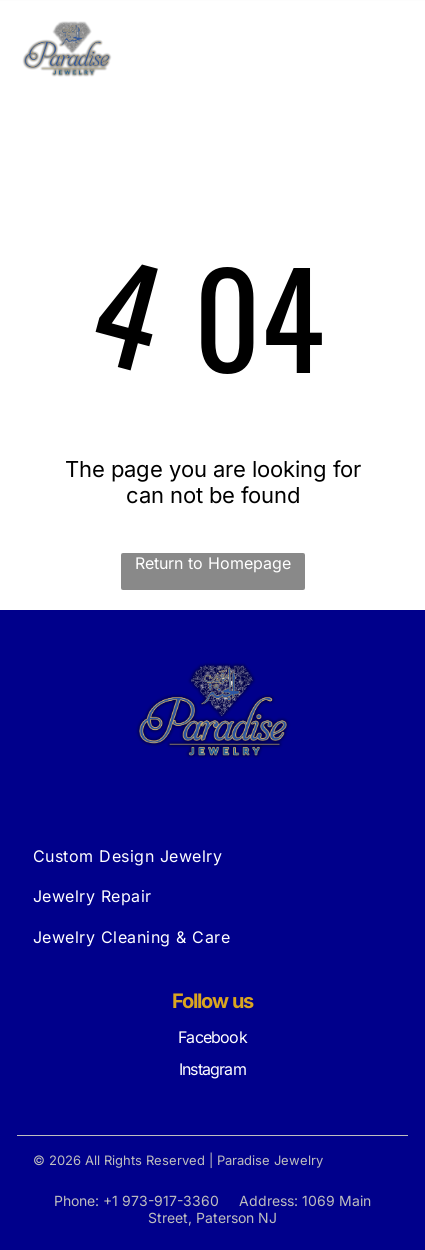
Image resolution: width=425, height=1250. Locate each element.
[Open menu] (386, 49)
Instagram (212, 1069)
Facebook (212, 1037)
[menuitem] (212, 856)
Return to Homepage (213, 563)
